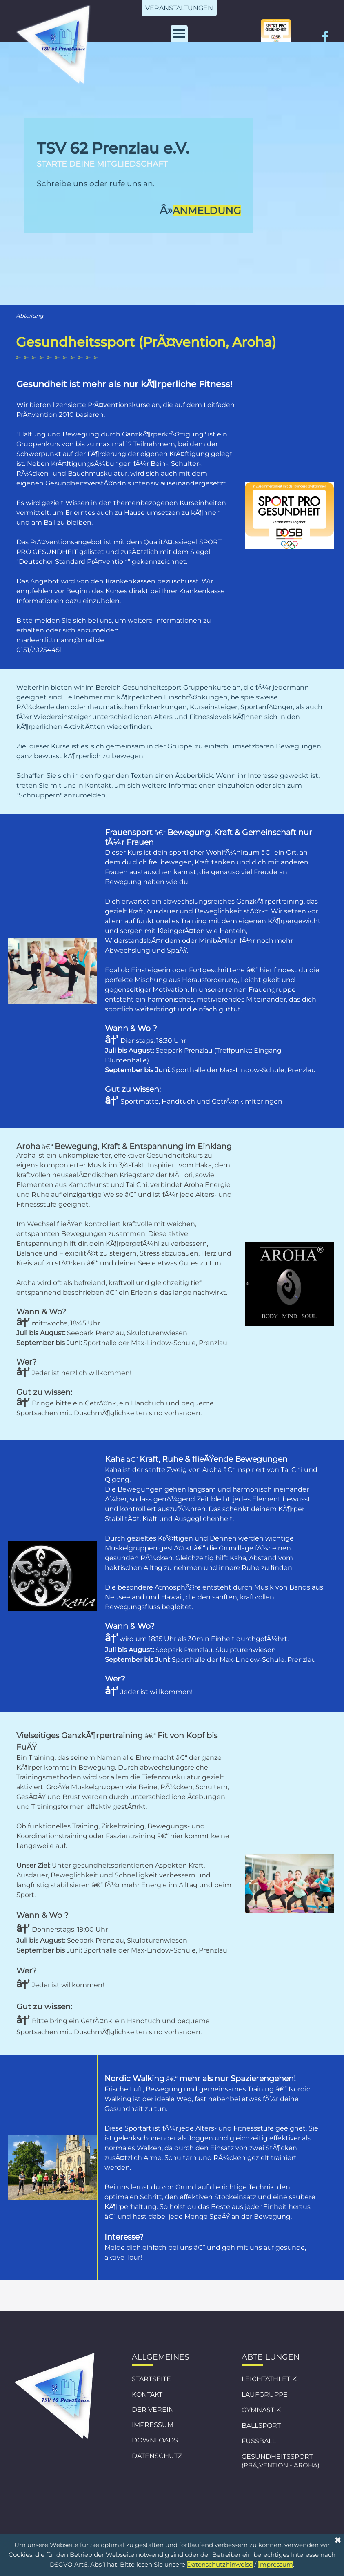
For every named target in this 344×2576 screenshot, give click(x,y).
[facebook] (325, 36)
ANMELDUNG (207, 210)
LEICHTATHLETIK (269, 2379)
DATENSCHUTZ (157, 2456)
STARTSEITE (151, 2379)
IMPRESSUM (152, 2425)
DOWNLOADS (155, 2440)
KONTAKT (147, 2394)
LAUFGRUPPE (265, 2394)
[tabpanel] (139, 179)
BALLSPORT (261, 2425)
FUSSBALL (259, 2441)
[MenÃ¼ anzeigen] (179, 33)
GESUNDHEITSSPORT (277, 2456)
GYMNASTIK (261, 2410)
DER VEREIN (153, 2409)
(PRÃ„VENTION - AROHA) (281, 2465)
